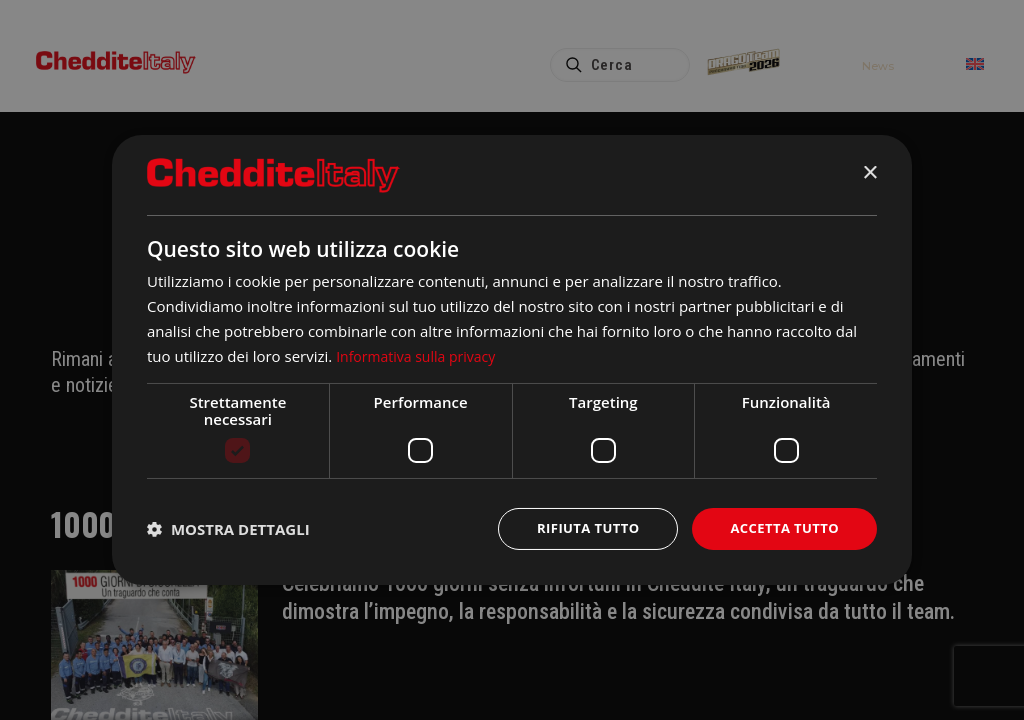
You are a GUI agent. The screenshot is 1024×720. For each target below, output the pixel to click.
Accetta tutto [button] (781, 528)
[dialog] (512, 359)
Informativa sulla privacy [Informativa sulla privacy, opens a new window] (421, 354)
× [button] (869, 172)
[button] (228, 529)
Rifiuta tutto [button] (576, 528)
